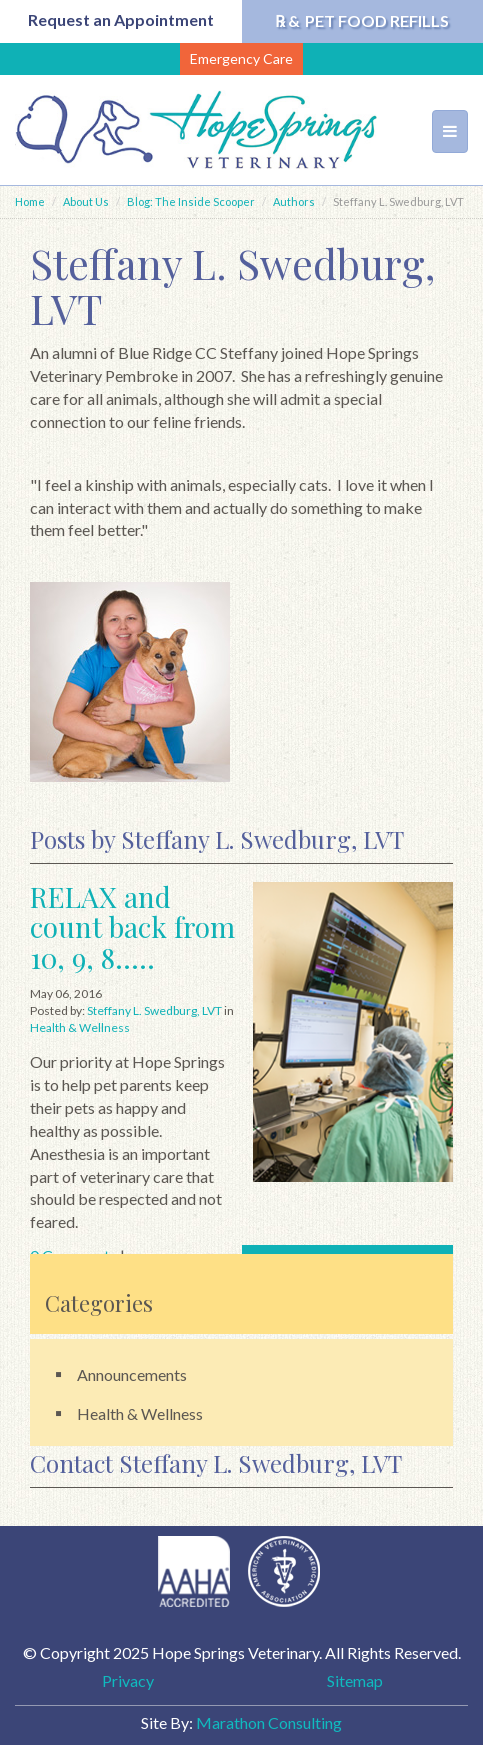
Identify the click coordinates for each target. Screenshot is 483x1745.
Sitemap (355, 1680)
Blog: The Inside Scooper (191, 201)
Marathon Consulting (269, 1722)
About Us (86, 201)
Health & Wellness (80, 1027)
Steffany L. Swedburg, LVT (154, 1010)
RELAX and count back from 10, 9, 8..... (132, 927)
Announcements (132, 1374)
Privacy (128, 1680)
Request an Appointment (121, 19)
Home (30, 201)
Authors (294, 201)
